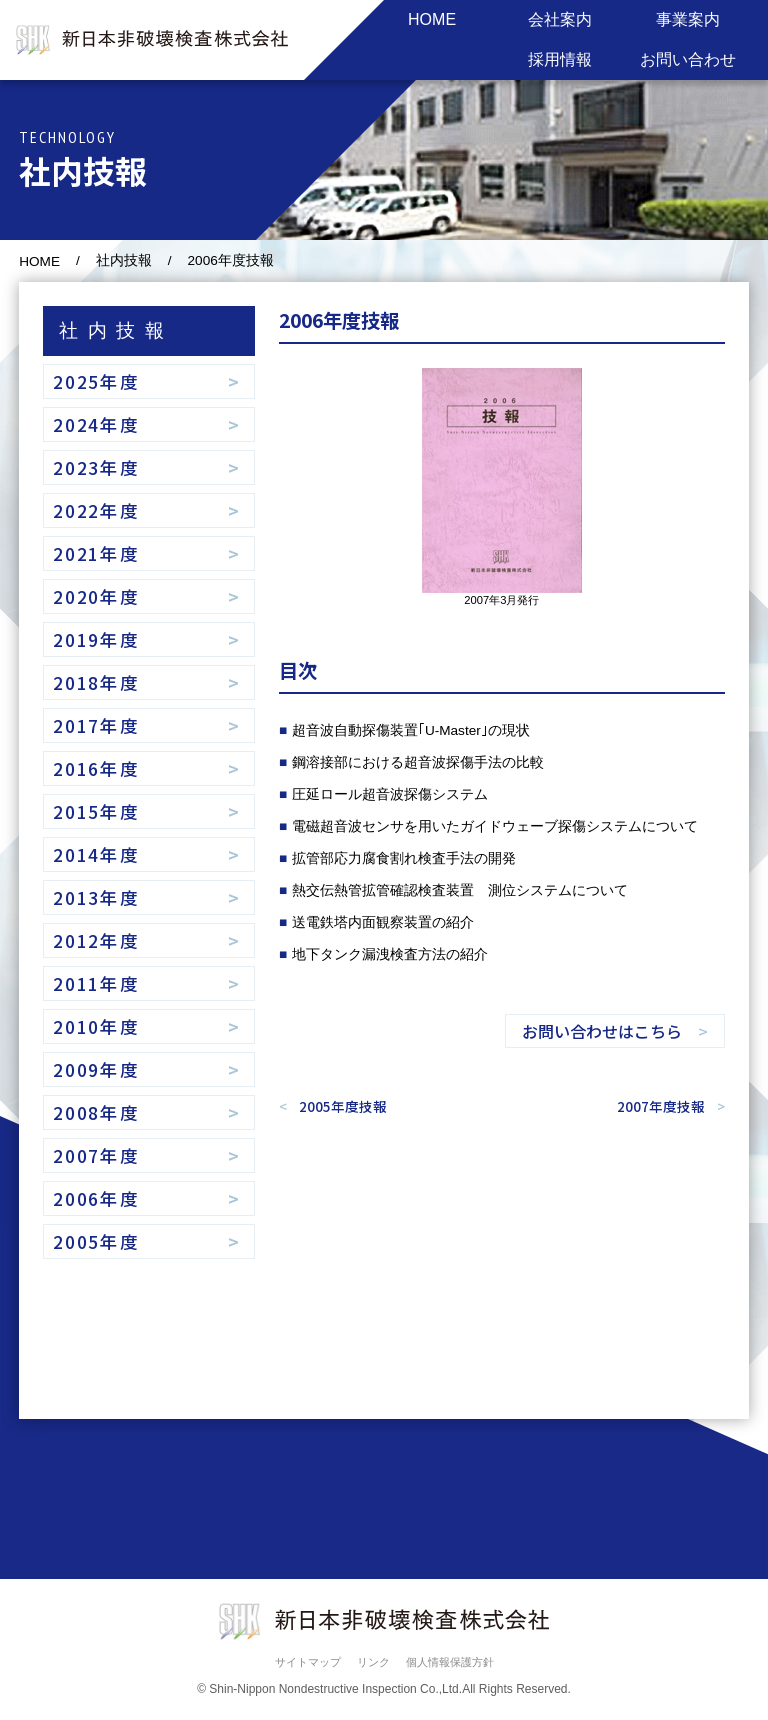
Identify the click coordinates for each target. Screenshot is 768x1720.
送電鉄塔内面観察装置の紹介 (383, 922)
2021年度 (96, 553)
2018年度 (96, 682)
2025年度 (96, 381)
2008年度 (96, 1112)
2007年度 (96, 1155)
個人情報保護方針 (450, 1662)
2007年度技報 (661, 1106)
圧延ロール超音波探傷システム (390, 794)
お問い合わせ (688, 59)
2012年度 (96, 940)
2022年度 (96, 510)
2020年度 (96, 596)
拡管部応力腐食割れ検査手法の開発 (404, 858)
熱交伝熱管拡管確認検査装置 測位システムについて (460, 890)
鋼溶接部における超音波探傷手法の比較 (418, 762)
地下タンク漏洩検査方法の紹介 (390, 954)
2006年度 (96, 1198)
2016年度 (96, 768)
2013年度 (96, 897)
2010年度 (96, 1026)
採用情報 (560, 59)
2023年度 (96, 467)
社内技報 (124, 260)
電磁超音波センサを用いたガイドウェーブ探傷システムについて (495, 826)
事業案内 (688, 19)
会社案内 (560, 19)
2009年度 (96, 1069)
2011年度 (96, 983)
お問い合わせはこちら (602, 1031)
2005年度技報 (343, 1106)
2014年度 (96, 854)
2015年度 (96, 811)
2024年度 (96, 424)
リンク (373, 1662)
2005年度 (96, 1241)
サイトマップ (308, 1662)
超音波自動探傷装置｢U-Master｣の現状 (411, 730)
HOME (432, 19)
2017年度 (96, 725)
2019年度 (96, 639)
